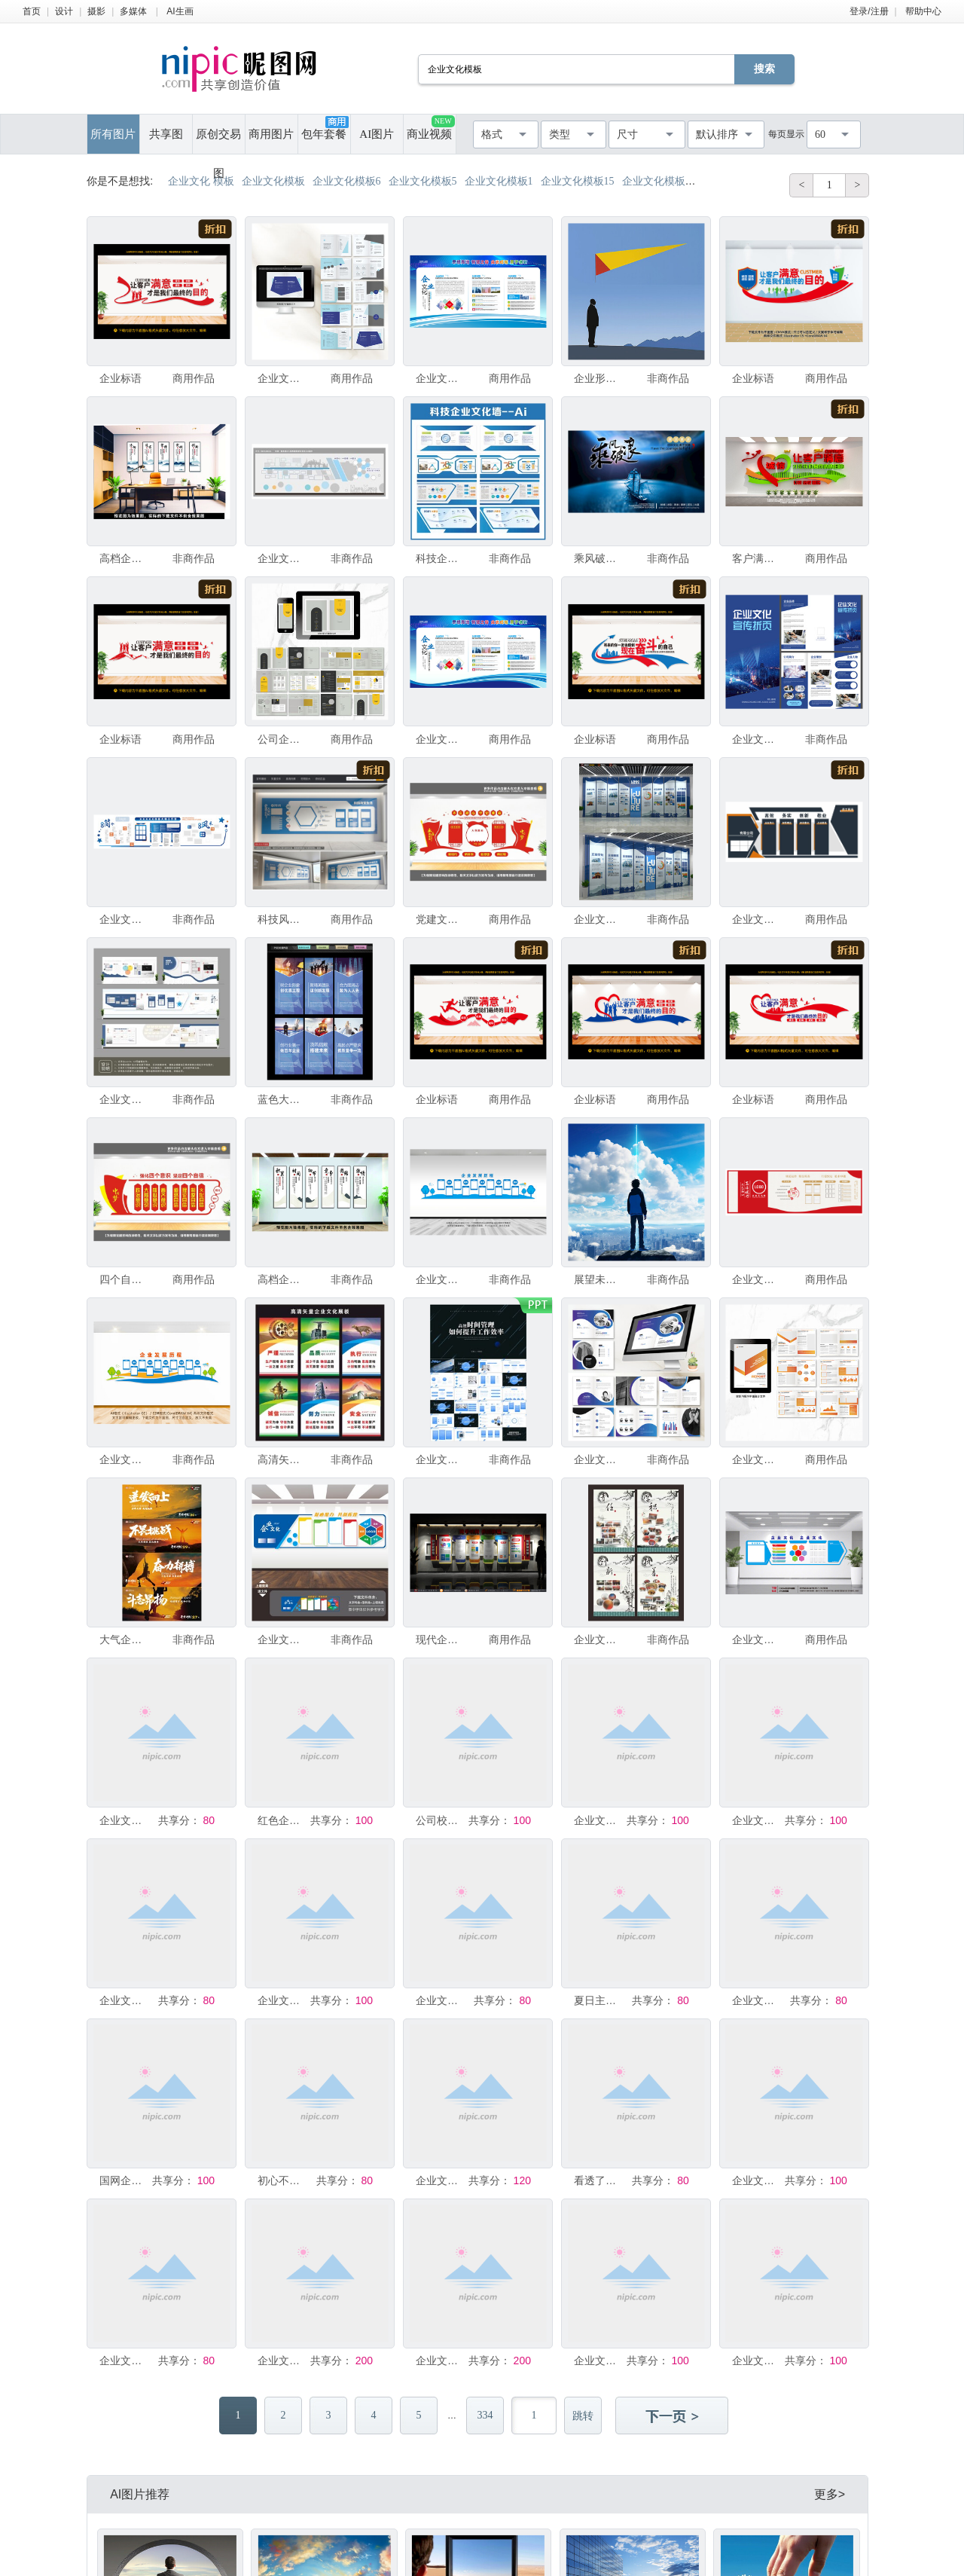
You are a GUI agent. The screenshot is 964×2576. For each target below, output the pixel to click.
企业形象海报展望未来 (599, 378)
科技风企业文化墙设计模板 (282, 919)
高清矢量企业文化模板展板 (282, 1459)
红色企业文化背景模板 (282, 1820)
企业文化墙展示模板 (124, 1820)
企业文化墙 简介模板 (599, 919)
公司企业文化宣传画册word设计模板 (282, 739)
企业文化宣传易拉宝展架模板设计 (282, 2360)
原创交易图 (218, 141)
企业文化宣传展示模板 (440, 378)
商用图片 (271, 134)
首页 (32, 11)
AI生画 (179, 11)
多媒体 (133, 11)
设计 (64, 11)
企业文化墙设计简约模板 (757, 919)
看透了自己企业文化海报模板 (599, 2180)
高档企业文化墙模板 (124, 558)
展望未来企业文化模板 (599, 1279)
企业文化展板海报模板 (440, 2000)
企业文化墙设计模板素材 (757, 1279)
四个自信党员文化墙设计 (124, 1279)
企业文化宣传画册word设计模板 (757, 1459)
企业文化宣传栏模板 (282, 2000)
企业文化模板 (757, 1639)
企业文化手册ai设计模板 (599, 1459)
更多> (829, 2494)
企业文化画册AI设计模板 (282, 378)
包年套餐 (324, 128)
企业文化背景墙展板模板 (599, 1639)
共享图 (166, 134)
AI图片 (376, 134)
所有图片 (113, 134)
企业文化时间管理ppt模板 (440, 1459)
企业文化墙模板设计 (124, 1099)
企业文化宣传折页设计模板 (757, 739)
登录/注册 (869, 11)
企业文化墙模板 (282, 558)
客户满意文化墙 (757, 558)
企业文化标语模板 (599, 2360)
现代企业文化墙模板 (440, 1639)
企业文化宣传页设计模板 (440, 739)
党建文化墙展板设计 (440, 919)
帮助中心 (923, 11)
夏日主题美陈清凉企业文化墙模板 (599, 2000)
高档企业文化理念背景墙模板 (282, 1279)
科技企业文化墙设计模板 (440, 558)
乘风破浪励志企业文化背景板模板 (599, 558)
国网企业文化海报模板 (124, 2180)
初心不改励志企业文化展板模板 (282, 2180)
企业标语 (120, 378)
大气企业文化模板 (124, 1639)
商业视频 (430, 127)
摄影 (96, 11)
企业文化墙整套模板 (599, 1820)
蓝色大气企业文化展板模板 (282, 1099)
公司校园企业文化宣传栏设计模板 (440, 1820)
